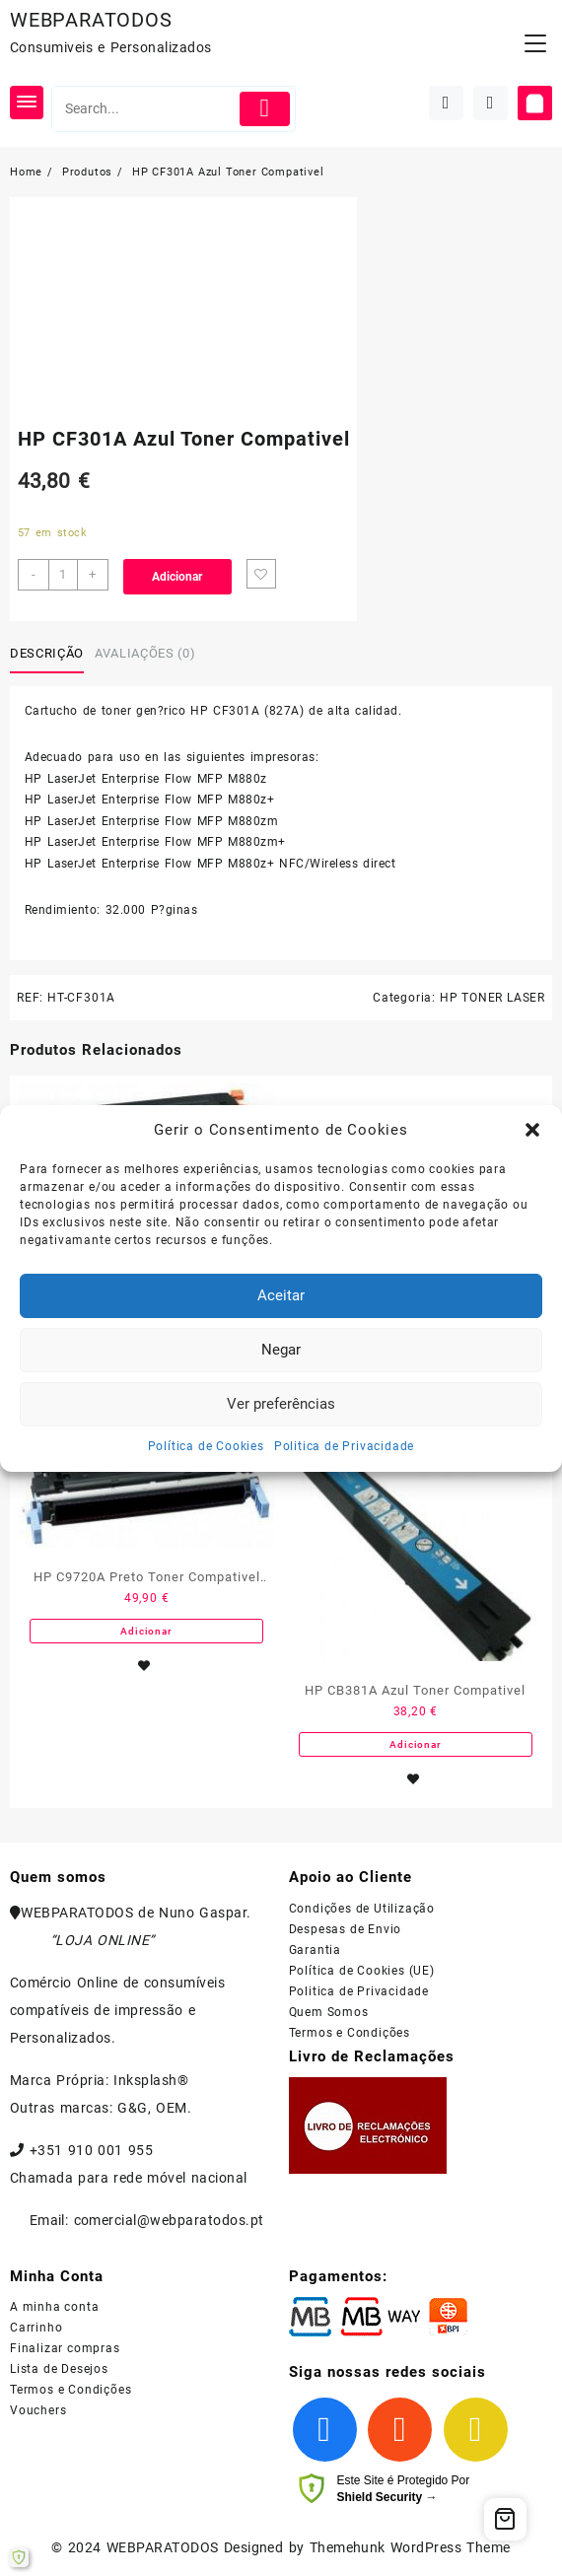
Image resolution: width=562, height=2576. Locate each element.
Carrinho (36, 2327)
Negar (281, 1349)
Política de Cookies (206, 1446)
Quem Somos (329, 2012)
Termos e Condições (349, 2033)
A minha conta (54, 2307)
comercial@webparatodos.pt (169, 2220)
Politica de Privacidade (344, 1446)
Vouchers (38, 2410)
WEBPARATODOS (91, 20)
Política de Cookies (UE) (362, 1971)
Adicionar (177, 577)
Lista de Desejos (59, 2369)
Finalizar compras (65, 2348)
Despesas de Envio (345, 1929)
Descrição (47, 653)
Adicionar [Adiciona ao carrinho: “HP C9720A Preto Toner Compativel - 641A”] (146, 1631)
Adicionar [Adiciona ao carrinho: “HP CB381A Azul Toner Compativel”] (415, 1744)
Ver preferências (281, 1404)
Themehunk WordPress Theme (410, 2547)
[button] (532, 1130)
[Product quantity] (63, 575)
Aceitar (281, 1295)
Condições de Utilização (362, 1908)
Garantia (315, 1950)
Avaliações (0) (145, 653)
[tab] (50, 653)
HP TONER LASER (492, 998)
